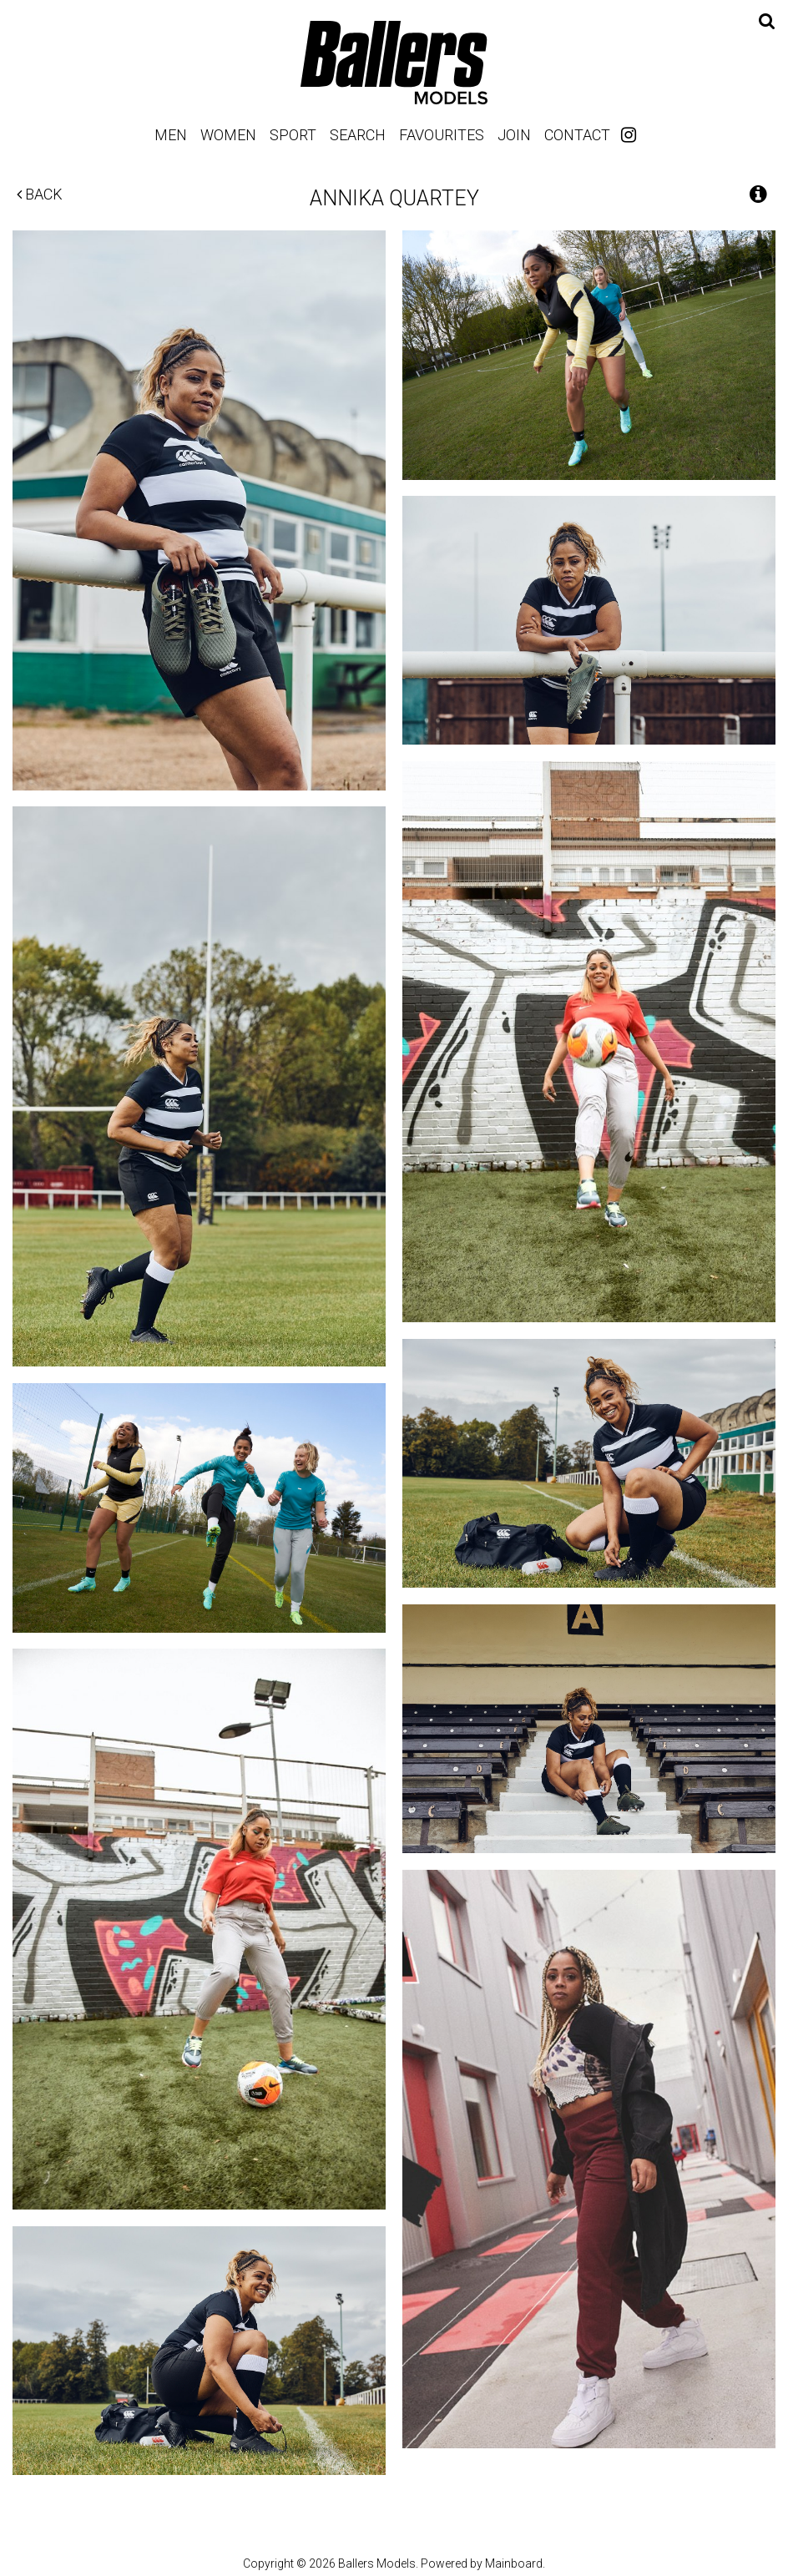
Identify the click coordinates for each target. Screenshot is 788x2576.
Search (358, 135)
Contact (577, 135)
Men (170, 135)
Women (228, 135)
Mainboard (514, 2563)
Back (40, 194)
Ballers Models (394, 62)
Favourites (441, 135)
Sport (293, 135)
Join (514, 135)
